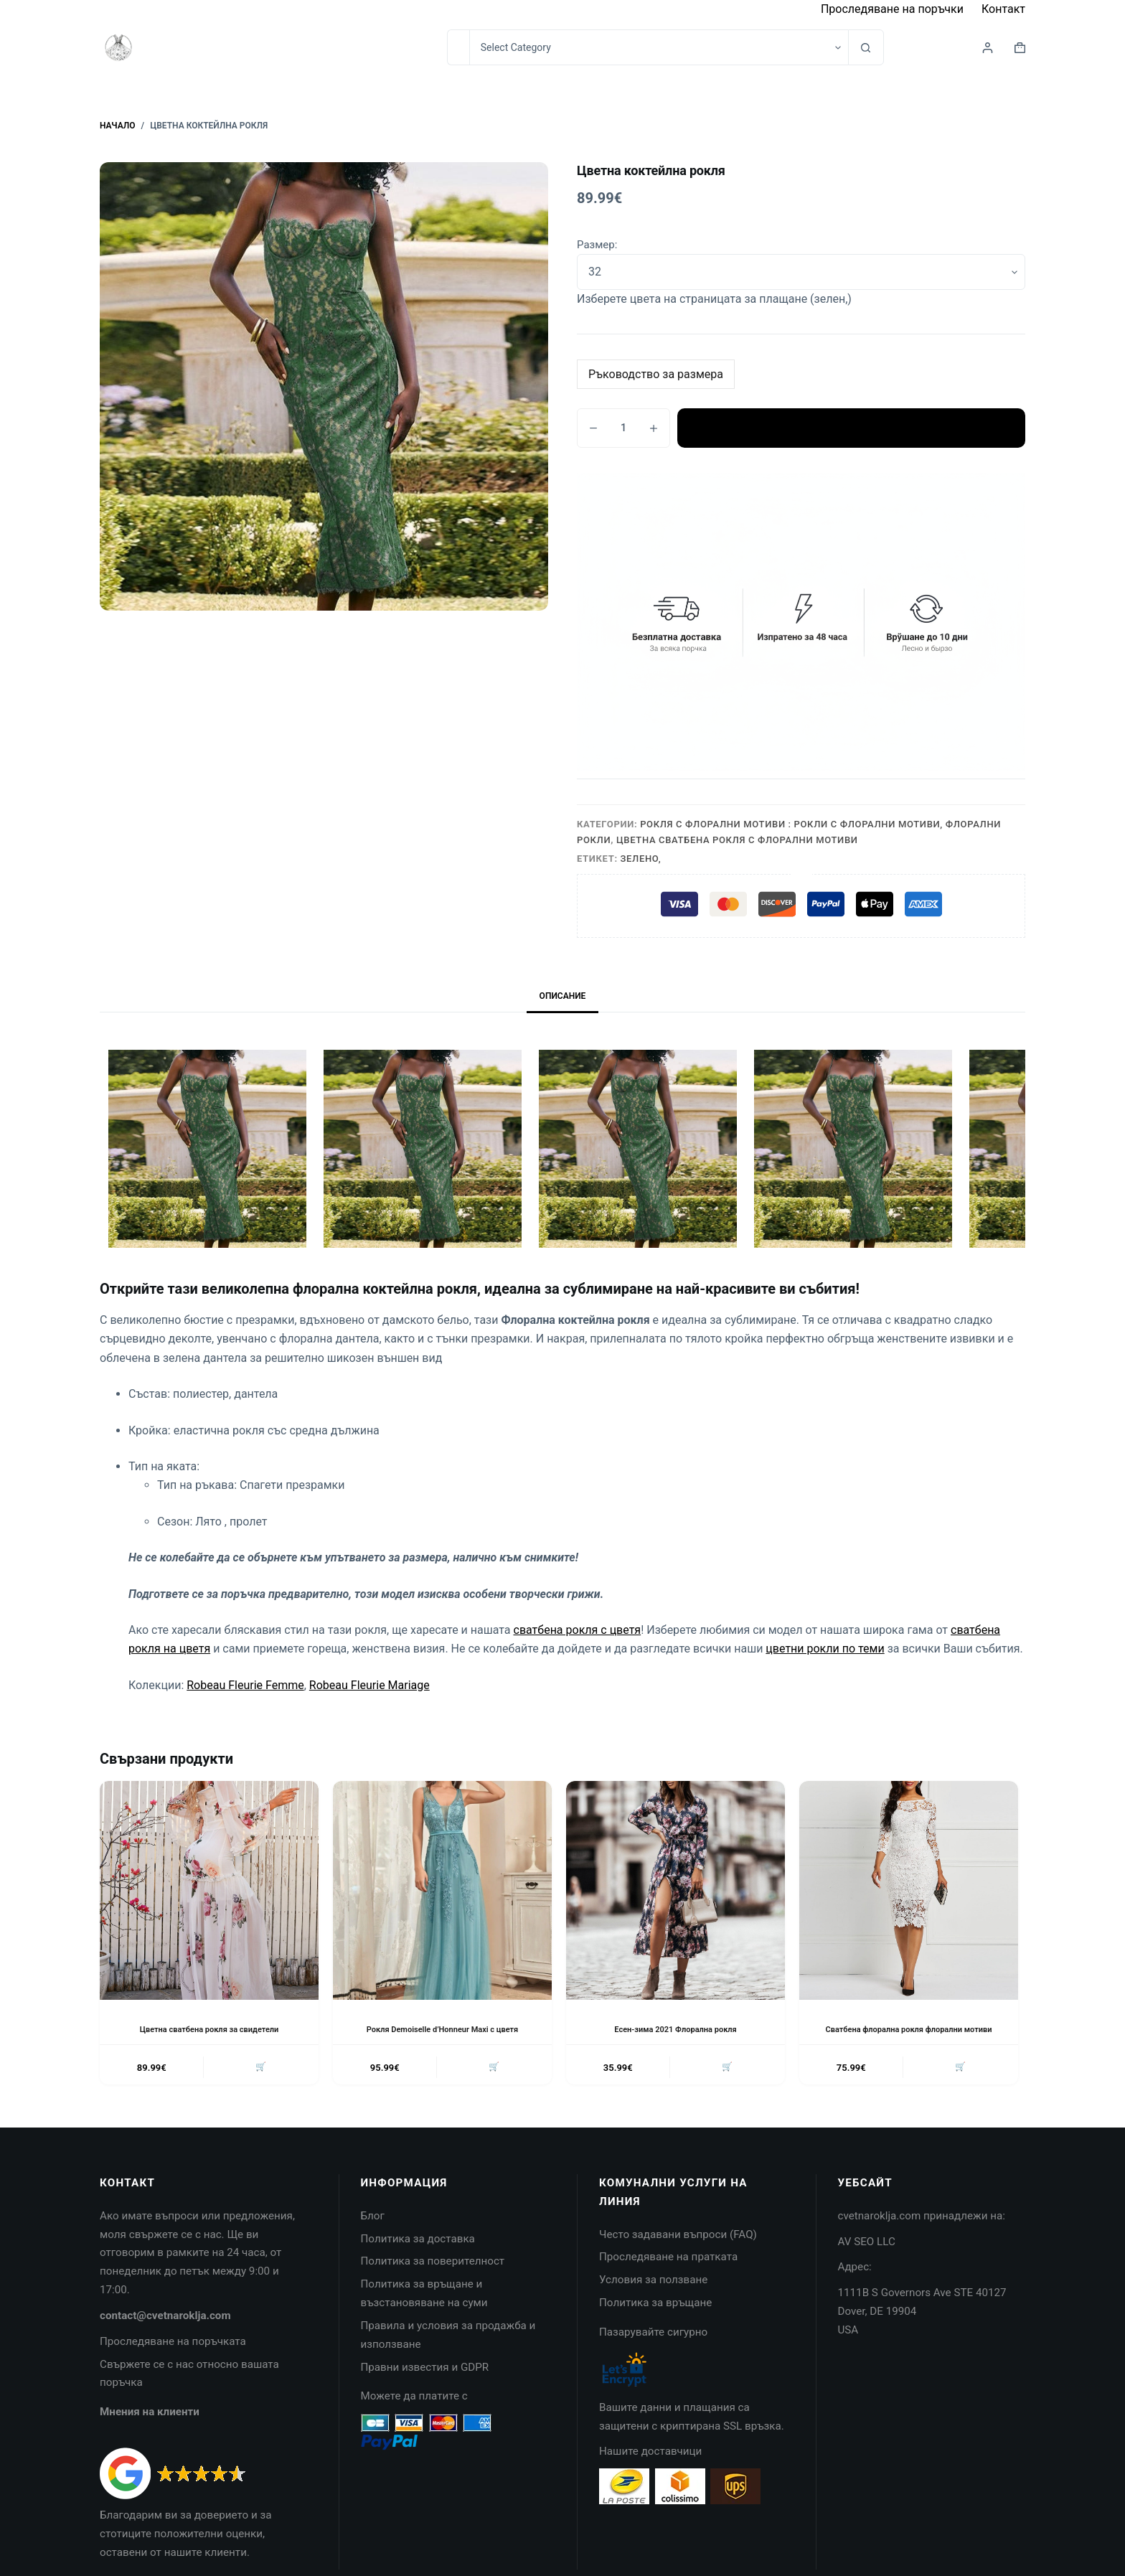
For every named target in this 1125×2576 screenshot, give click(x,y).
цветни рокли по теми (825, 1648)
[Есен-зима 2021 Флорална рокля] (675, 1890)
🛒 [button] (259, 2080)
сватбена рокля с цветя (577, 1630)
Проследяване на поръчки (892, 9)
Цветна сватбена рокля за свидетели (209, 2029)
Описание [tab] (563, 996)
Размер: (597, 244)
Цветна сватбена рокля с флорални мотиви (737, 840)
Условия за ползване (653, 2294)
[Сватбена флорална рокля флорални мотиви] (908, 1890)
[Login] (987, 47)
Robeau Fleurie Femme (245, 1685)
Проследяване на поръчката (173, 2356)
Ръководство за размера (655, 374)
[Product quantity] (623, 428)
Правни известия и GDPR (425, 2381)
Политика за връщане (655, 2317)
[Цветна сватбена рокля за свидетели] (209, 1890)
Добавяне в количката (851, 427)
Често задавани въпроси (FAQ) (678, 2248)
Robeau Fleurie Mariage (369, 1685)
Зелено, (641, 858)
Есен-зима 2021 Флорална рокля (676, 2029)
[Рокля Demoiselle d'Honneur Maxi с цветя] (442, 1890)
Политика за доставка (418, 2253)
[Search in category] (658, 47)
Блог (373, 2230)
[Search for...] (458, 47)
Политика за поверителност (433, 2276)
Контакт (1003, 9)
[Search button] (866, 47)
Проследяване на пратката (668, 2271)
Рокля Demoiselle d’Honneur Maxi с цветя (442, 2029)
